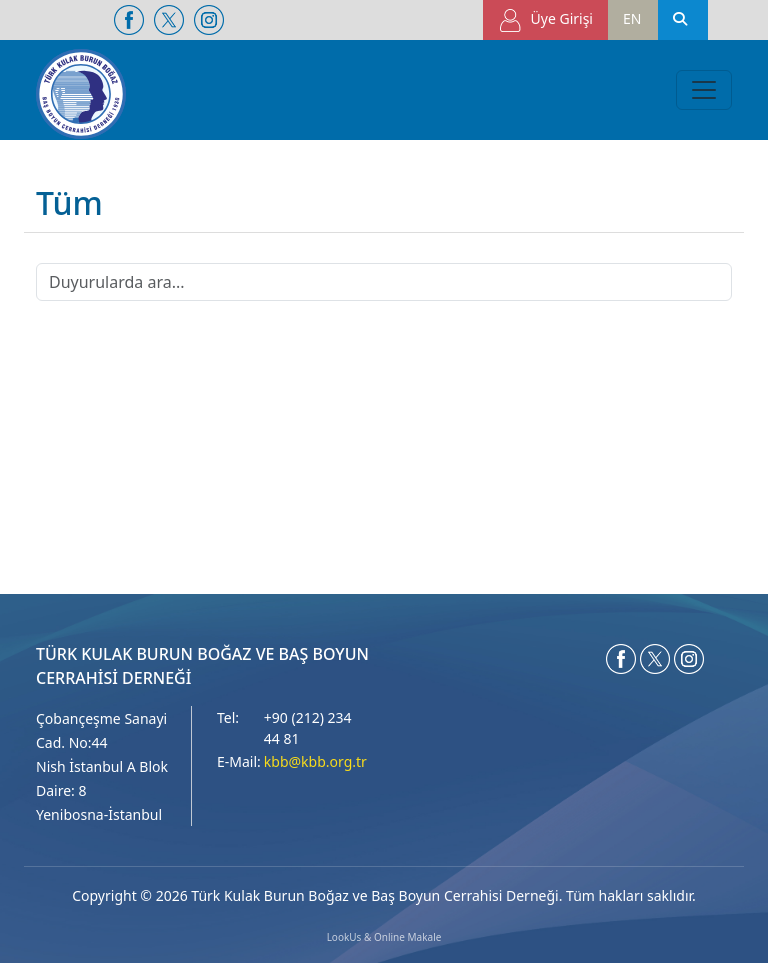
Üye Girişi (545, 20)
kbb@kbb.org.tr (315, 761)
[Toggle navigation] (704, 90)
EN (632, 18)
